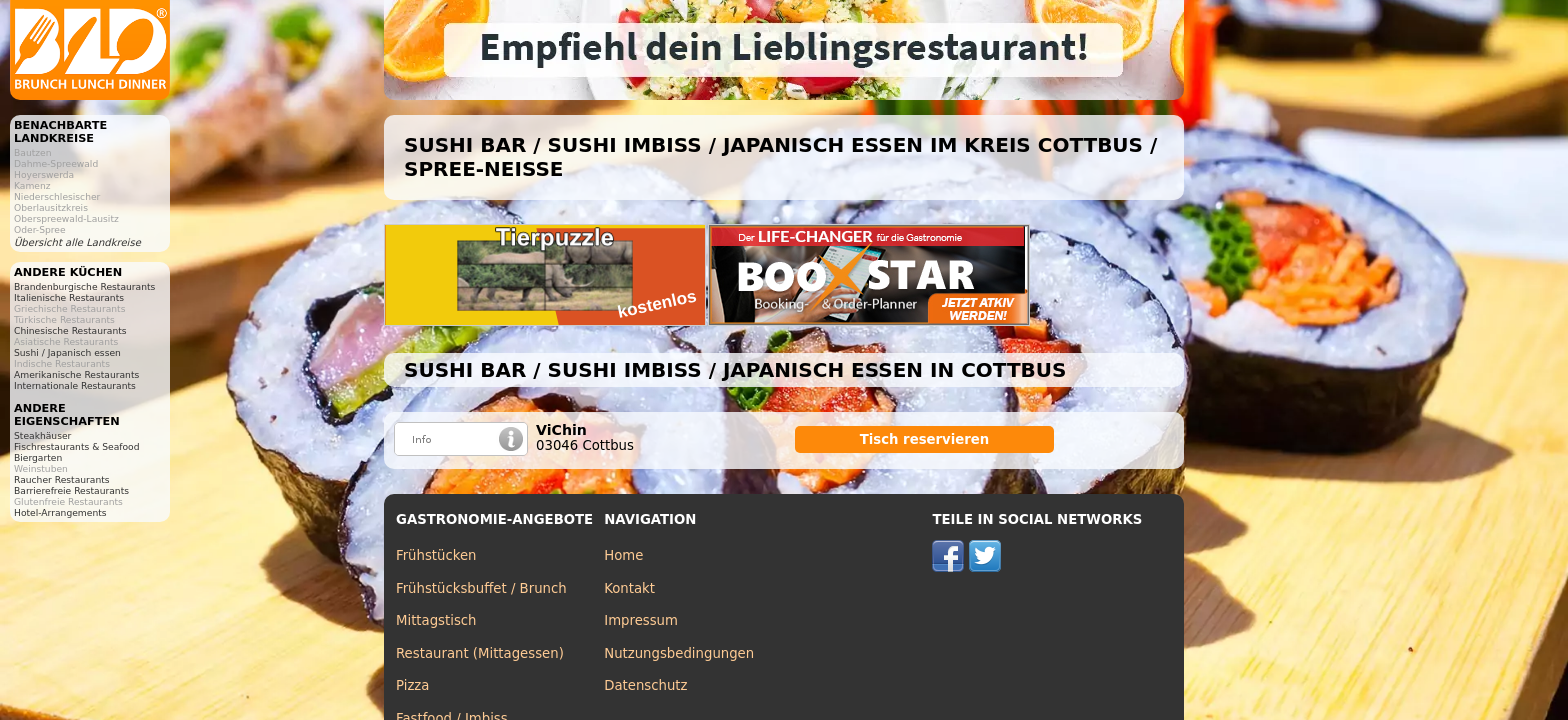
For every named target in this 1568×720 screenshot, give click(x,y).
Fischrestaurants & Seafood (77, 446)
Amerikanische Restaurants (76, 374)
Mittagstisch (436, 620)
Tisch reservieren (925, 439)
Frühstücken (436, 555)
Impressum (641, 620)
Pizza (412, 685)
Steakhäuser (42, 435)
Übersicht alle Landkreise (77, 242)
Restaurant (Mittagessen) (480, 653)
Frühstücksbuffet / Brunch (481, 588)
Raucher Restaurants (62, 479)
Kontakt (629, 588)
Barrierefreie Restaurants (71, 490)
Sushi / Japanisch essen (67, 352)
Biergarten (38, 457)
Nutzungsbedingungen (679, 653)
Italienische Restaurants (69, 297)
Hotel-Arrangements (60, 512)
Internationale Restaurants (75, 385)
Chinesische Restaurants (70, 330)
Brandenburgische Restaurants (84, 286)
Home (623, 555)
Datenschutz (645, 685)
